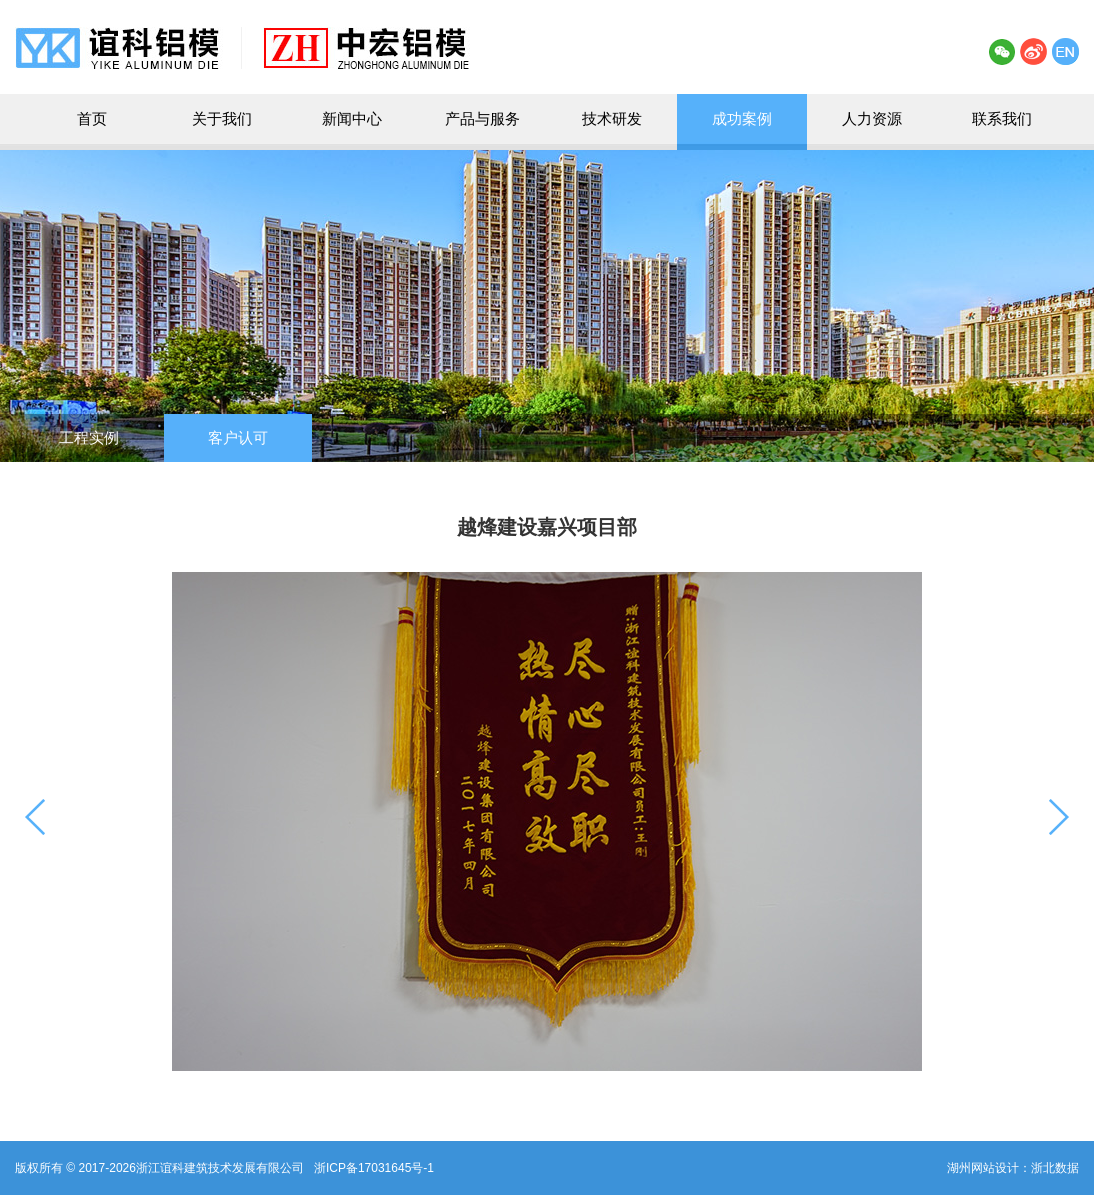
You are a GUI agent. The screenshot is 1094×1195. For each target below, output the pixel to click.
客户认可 (238, 437)
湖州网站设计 (983, 1168)
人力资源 (872, 118)
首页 (92, 118)
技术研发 (612, 118)
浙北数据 (1055, 1168)
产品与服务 (482, 118)
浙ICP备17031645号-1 (374, 1168)
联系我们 (1002, 118)
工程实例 (89, 437)
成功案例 (742, 118)
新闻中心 (352, 118)
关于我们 (222, 118)
